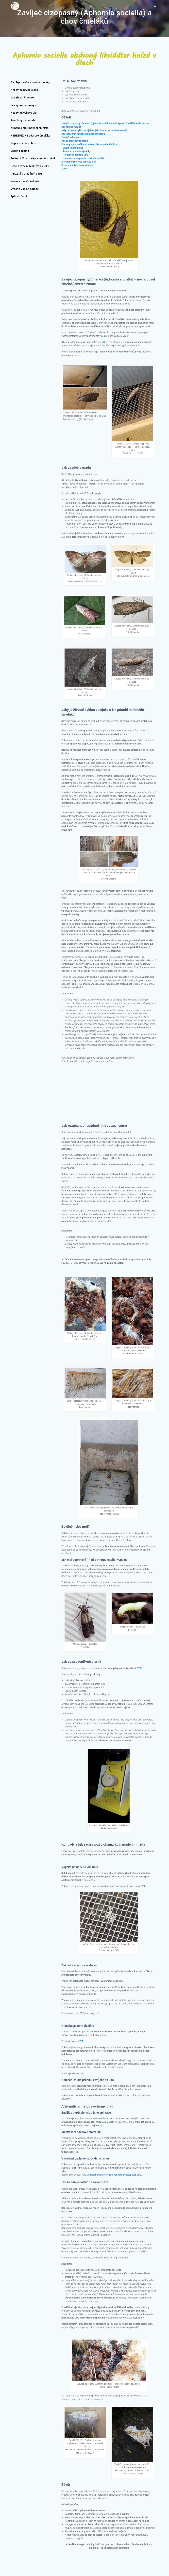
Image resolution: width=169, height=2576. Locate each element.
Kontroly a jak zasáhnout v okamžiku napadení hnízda (89, 144)
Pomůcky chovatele (23, 120)
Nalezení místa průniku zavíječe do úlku (83, 158)
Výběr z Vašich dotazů (24, 188)
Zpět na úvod (19, 196)
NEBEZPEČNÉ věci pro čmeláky (30, 135)
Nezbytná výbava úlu (23, 112)
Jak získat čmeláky (22, 97)
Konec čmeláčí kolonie (25, 181)
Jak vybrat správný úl (24, 105)
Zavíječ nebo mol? (71, 137)
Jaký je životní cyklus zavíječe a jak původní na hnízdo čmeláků (94, 130)
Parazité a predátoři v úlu (26, 173)
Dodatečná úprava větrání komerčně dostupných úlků (114, 2174)
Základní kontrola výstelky (75, 151)
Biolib (68, 474)
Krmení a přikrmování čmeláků (30, 128)
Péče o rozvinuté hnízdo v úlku (30, 166)
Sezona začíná (20, 150)
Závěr (64, 168)
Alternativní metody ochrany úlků (78, 161)
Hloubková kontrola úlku (75, 154)
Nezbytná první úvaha (24, 90)
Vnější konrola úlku (72, 147)
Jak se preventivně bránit (74, 140)
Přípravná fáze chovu (24, 143)
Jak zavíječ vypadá (71, 127)
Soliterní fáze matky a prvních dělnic (33, 158)
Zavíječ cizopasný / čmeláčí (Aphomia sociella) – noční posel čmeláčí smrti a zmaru (105, 123)
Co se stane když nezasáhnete (77, 165)
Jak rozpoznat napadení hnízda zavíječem (83, 134)
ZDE (104, 342)
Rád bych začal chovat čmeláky (30, 82)
